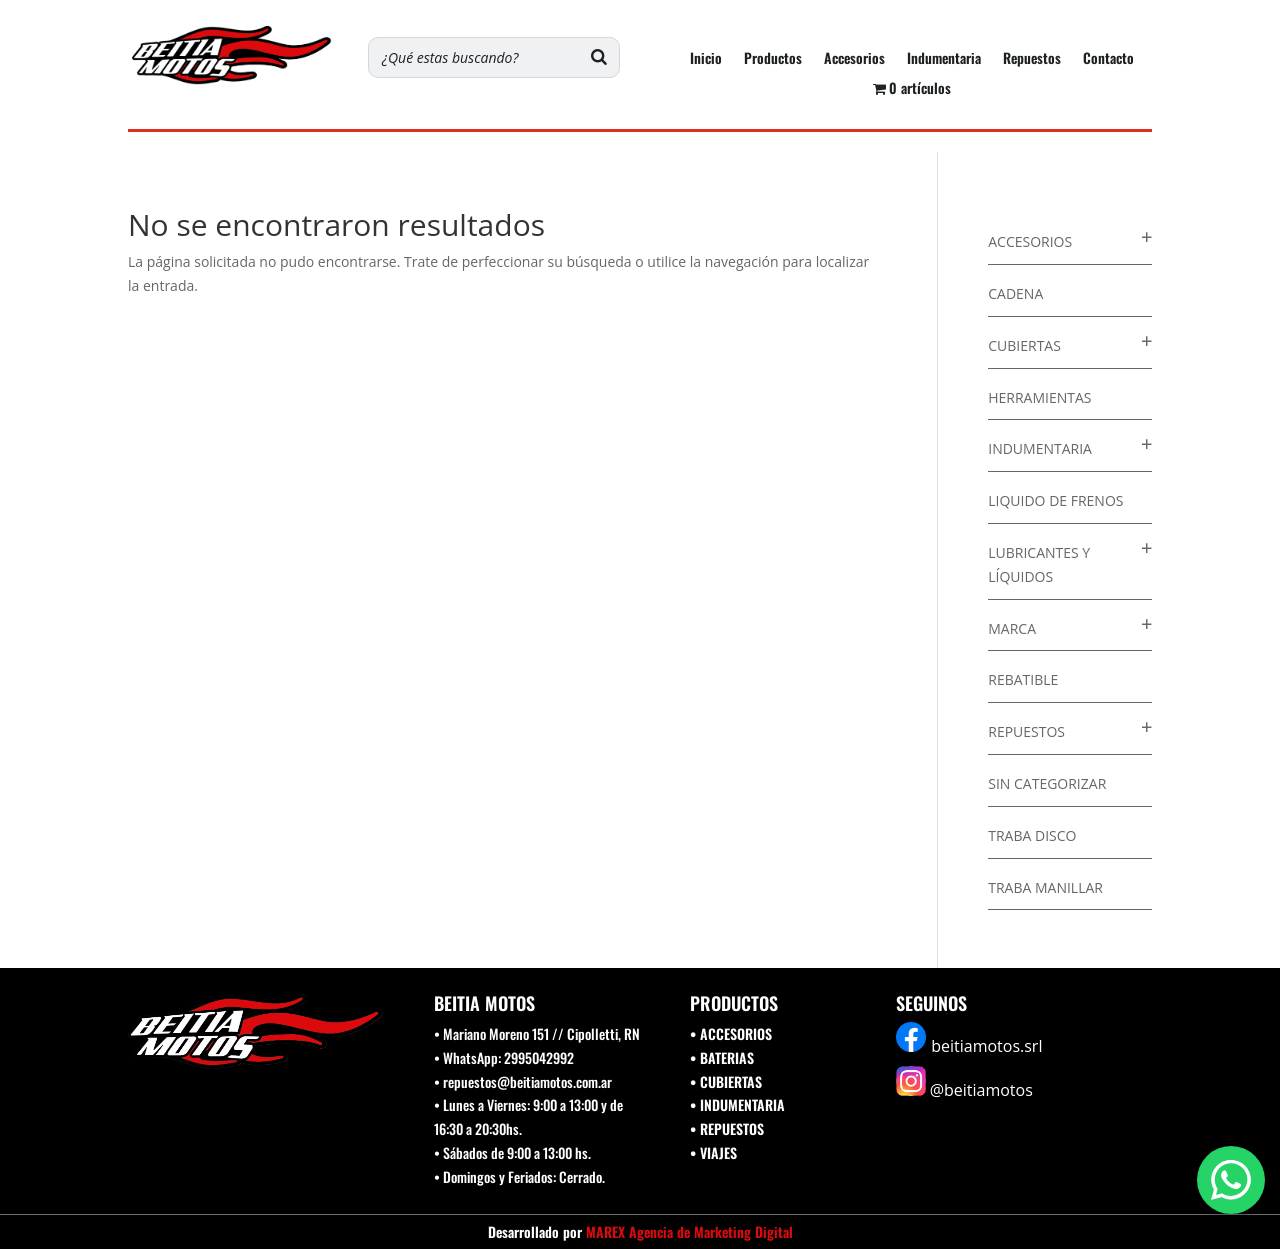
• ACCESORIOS (731, 1033)
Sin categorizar (1047, 783)
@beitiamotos (981, 1090)
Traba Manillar (1045, 887)
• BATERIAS (722, 1057)
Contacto (1108, 59)
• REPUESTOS (727, 1128)
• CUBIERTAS (726, 1081)
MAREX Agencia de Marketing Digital (689, 1231)
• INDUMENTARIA (737, 1104)
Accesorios (854, 59)
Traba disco (1032, 835)
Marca (1012, 628)
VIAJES (718, 1152)
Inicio (706, 59)
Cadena (1015, 293)
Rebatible (1023, 679)
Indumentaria (944, 59)
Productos (773, 59)
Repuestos (1032, 59)
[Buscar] (599, 57)
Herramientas (1039, 397)
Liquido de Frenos (1055, 500)
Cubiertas (1024, 345)
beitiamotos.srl (986, 1046)
